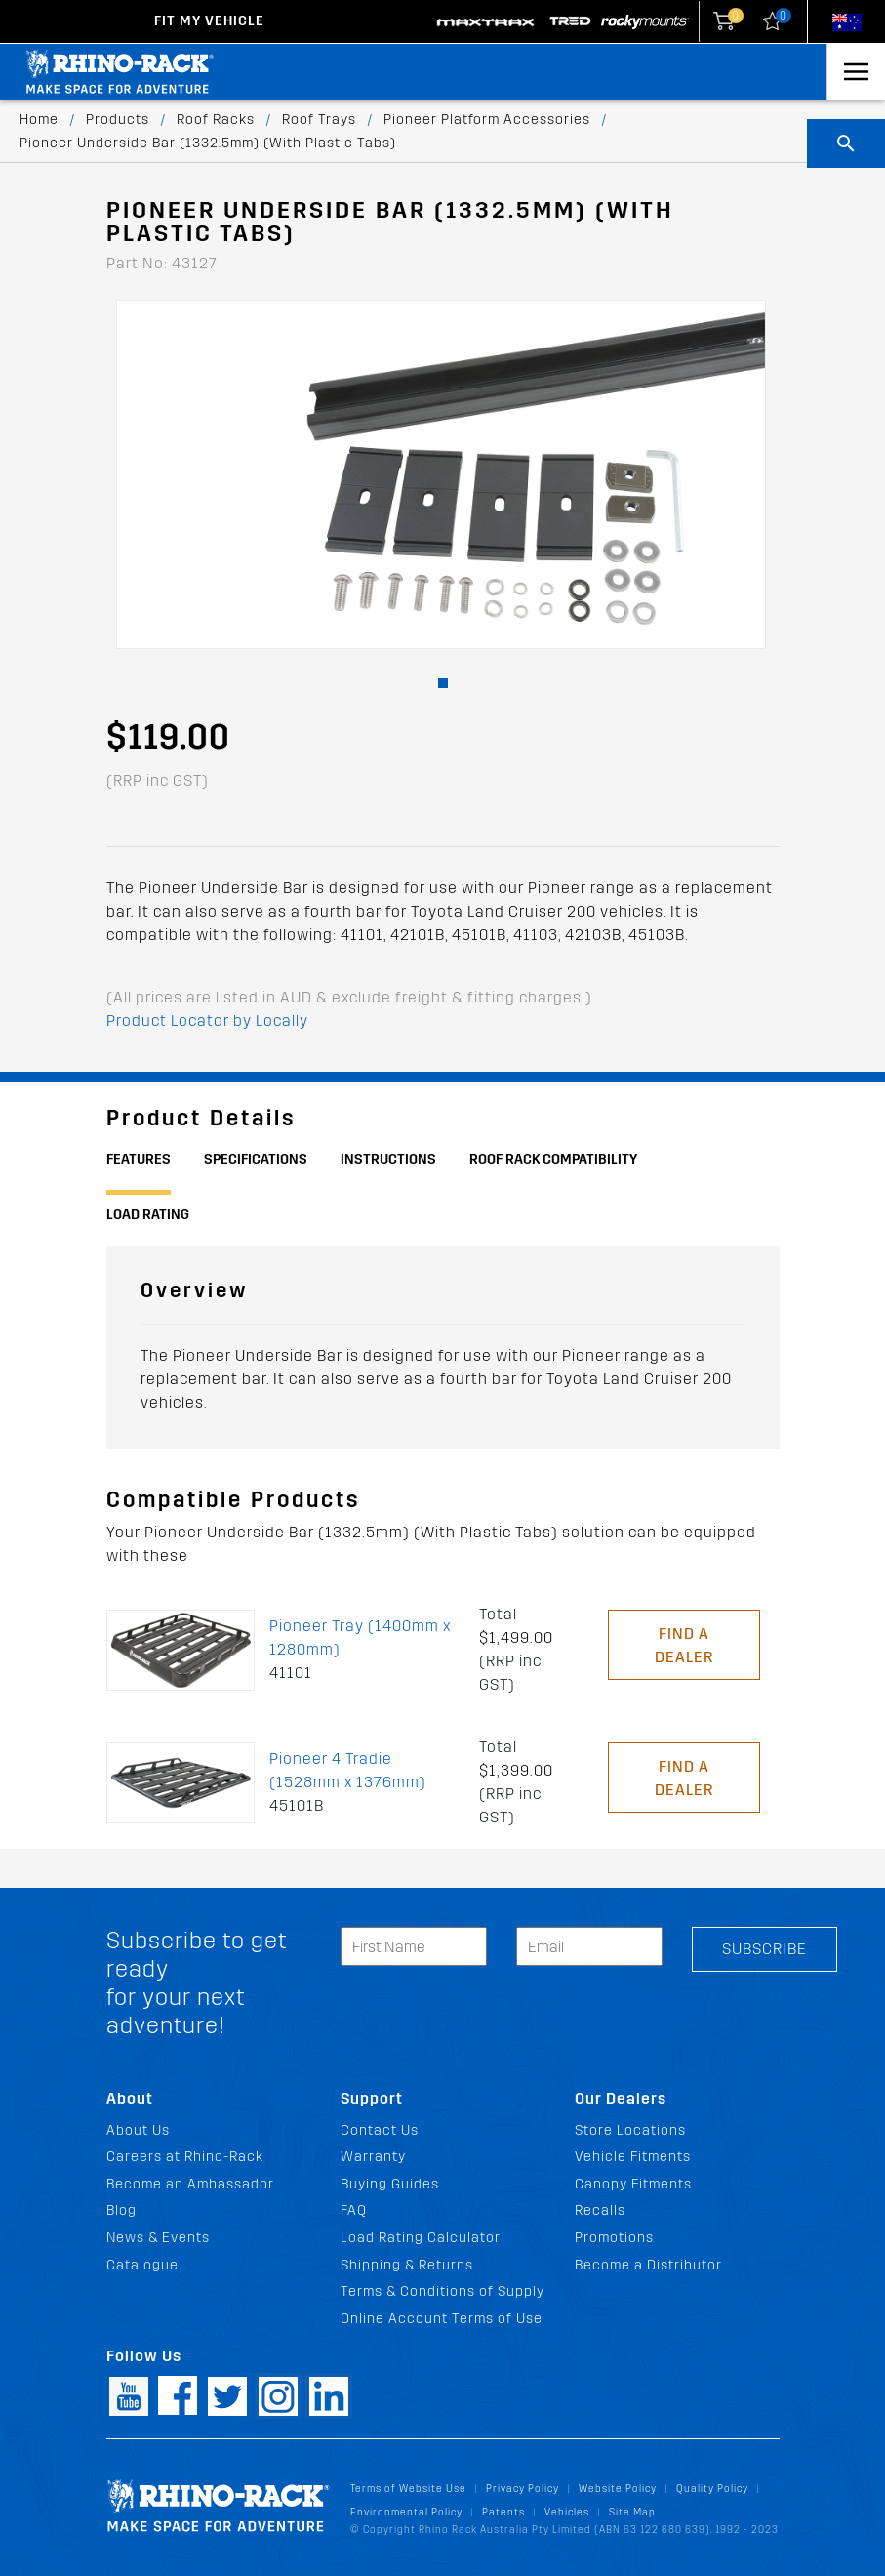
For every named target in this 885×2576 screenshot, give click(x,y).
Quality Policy (712, 2488)
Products (117, 119)
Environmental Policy (406, 2512)
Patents (503, 2512)
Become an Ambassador (190, 2184)
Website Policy (618, 2488)
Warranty (373, 2156)
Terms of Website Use (408, 2488)
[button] (443, 683)
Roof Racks (216, 119)
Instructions (388, 1159)
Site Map (632, 2512)
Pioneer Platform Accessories (486, 119)
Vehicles (566, 2512)
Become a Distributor (648, 2265)
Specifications (255, 1159)
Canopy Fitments (633, 2184)
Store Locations (630, 2130)
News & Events (158, 2237)
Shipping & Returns (407, 2265)
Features (138, 1159)
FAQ (354, 2210)
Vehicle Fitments (633, 2156)
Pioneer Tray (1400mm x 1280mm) (360, 1637)
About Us (138, 2130)
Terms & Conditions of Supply (442, 2291)
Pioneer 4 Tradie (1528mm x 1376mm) (347, 1770)
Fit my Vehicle (209, 21)
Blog (121, 2210)
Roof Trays (319, 119)
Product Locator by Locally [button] (207, 1020)
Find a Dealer (684, 1645)
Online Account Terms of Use (442, 2318)
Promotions (614, 2237)
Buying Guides (390, 2184)
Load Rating (147, 1214)
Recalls (600, 2210)
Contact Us (380, 2130)
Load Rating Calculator (421, 2237)
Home (39, 119)
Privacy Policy (522, 2488)
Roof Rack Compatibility (553, 1159)
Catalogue (142, 2265)
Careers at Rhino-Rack (184, 2156)
